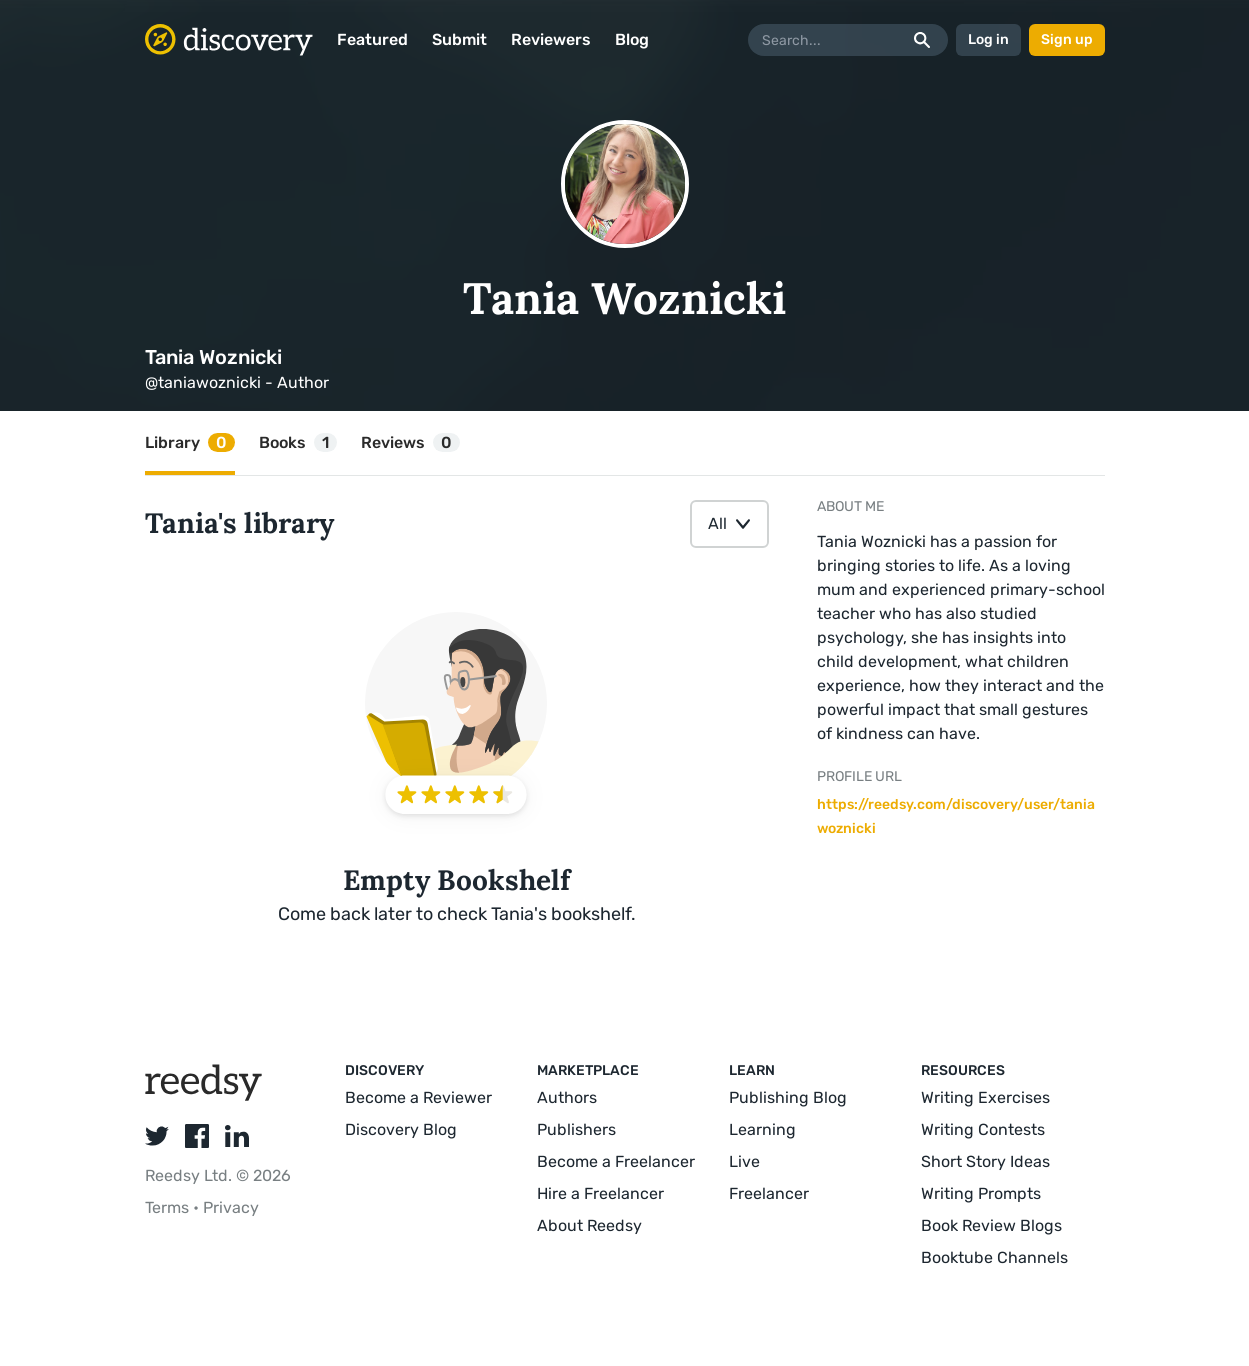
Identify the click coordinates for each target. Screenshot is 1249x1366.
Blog (632, 39)
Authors (567, 1097)
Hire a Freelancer (600, 1193)
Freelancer (769, 1193)
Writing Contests (983, 1129)
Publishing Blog (788, 1097)
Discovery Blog (401, 1129)
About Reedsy (589, 1225)
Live (744, 1161)
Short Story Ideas (985, 1161)
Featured (372, 39)
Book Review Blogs (991, 1225)
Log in (988, 39)
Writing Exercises (985, 1097)
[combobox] (729, 524)
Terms (169, 1207)
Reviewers (551, 39)
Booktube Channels (994, 1257)
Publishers (576, 1129)
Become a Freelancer (616, 1161)
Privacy (231, 1207)
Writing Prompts (981, 1193)
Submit (459, 39)
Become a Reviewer (418, 1097)
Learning (762, 1129)
